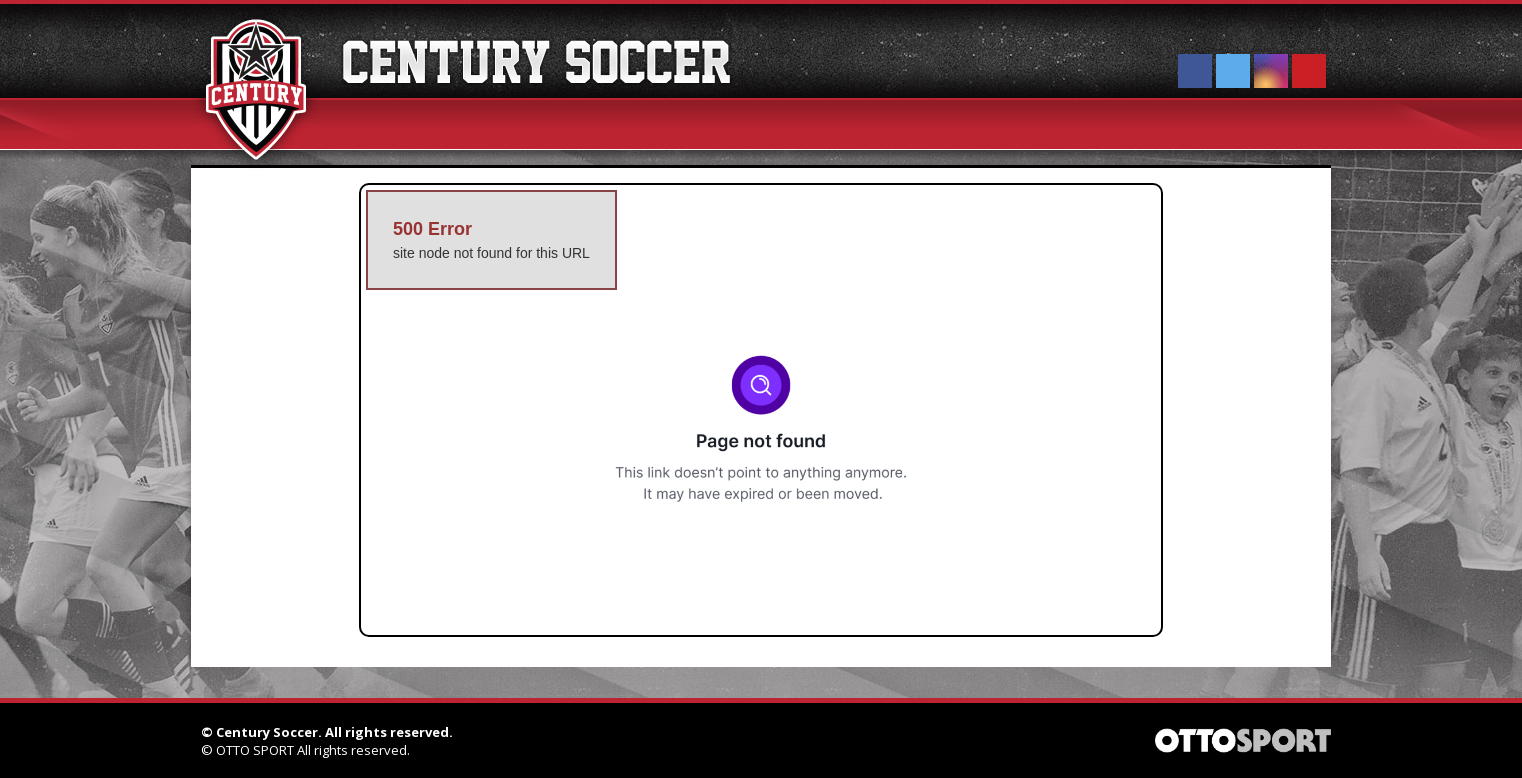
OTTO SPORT (255, 750)
